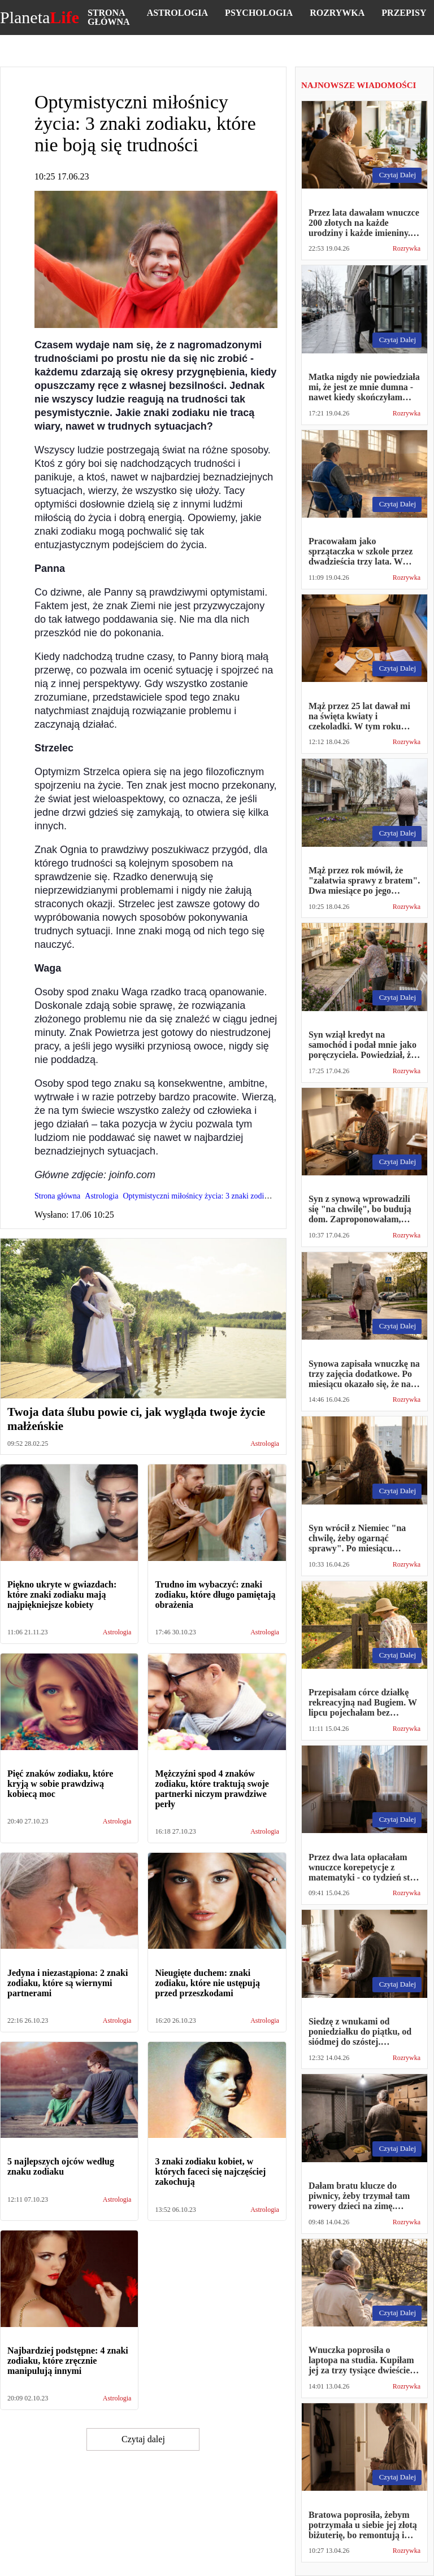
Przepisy (403, 13)
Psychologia (259, 13)
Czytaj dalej (143, 2439)
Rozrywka (337, 13)
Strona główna (109, 17)
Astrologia (177, 13)
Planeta (39, 17)
